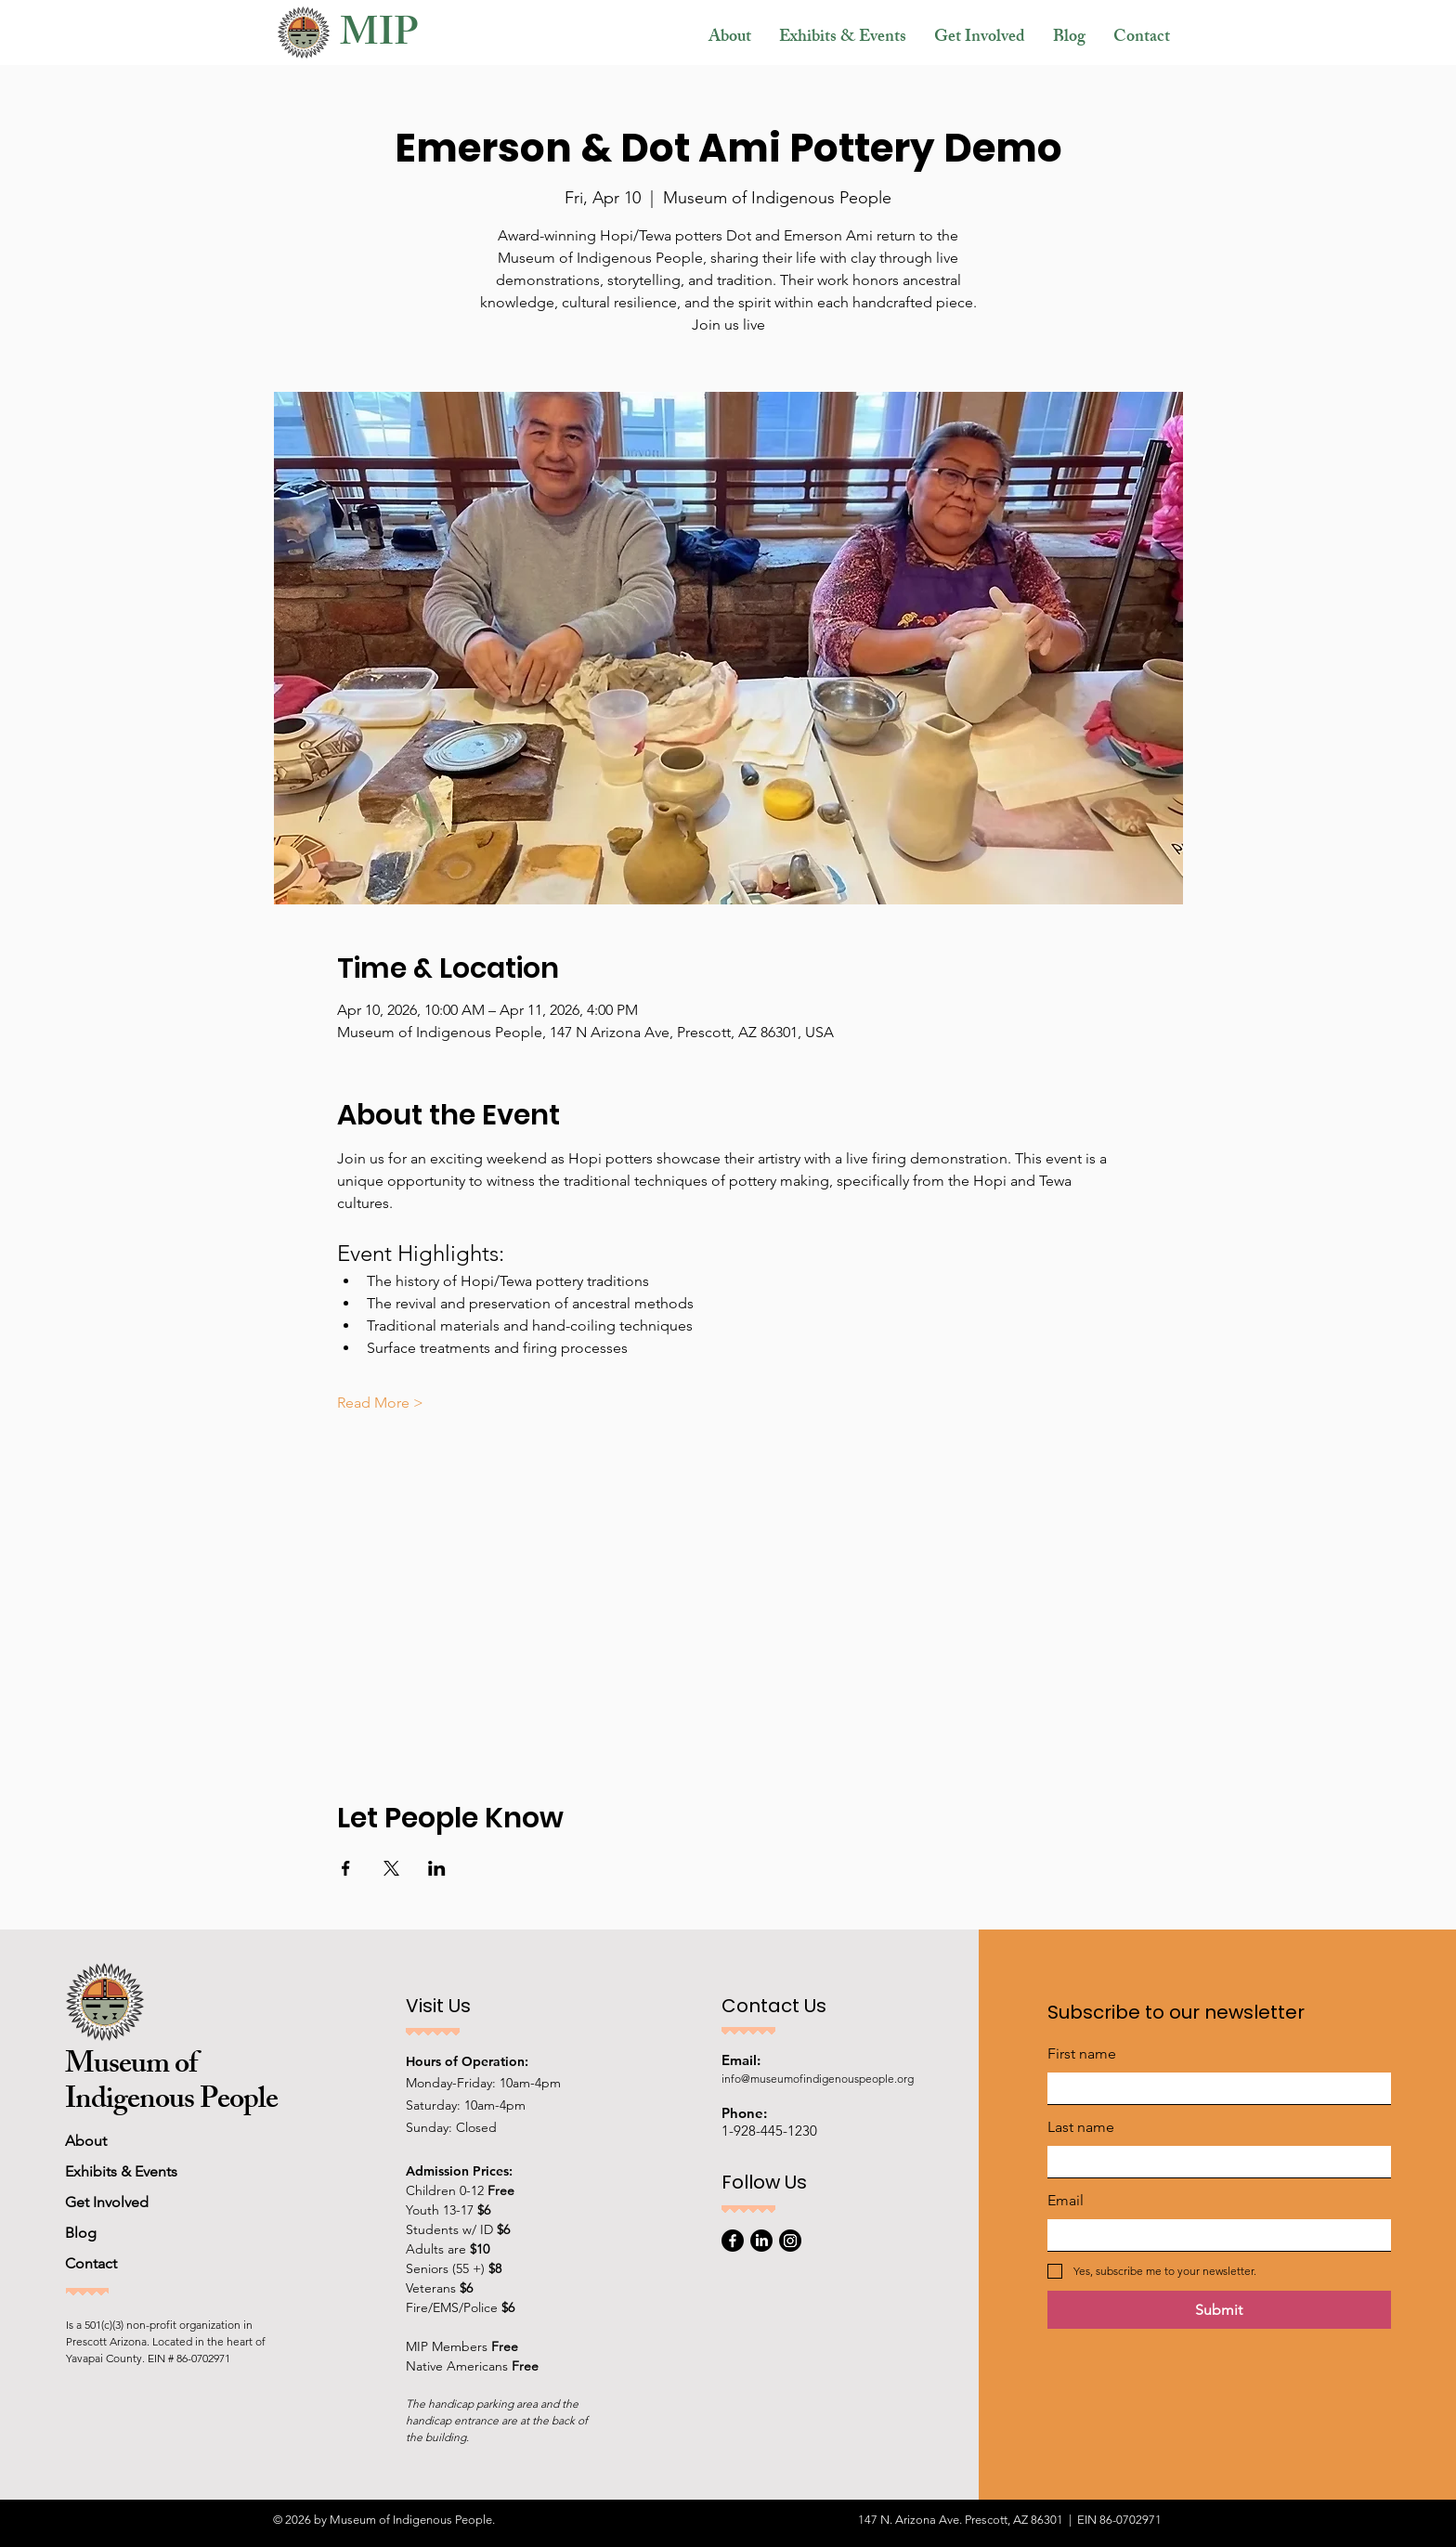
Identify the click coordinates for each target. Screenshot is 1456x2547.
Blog (81, 2233)
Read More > (380, 1402)
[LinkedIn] (761, 2240)
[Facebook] (733, 2240)
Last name (1080, 2127)
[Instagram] (790, 2240)
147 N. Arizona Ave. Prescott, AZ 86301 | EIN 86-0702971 (1010, 2520)
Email (1065, 2200)
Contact (91, 2263)
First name (1081, 2053)
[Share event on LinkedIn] (437, 1868)
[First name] (1213, 2088)
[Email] (1213, 2235)
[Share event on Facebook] (346, 1868)
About (86, 2141)
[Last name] (1213, 2161)
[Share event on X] (391, 1868)
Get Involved (107, 2202)
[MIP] (414, 38)
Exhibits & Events (121, 2171)
